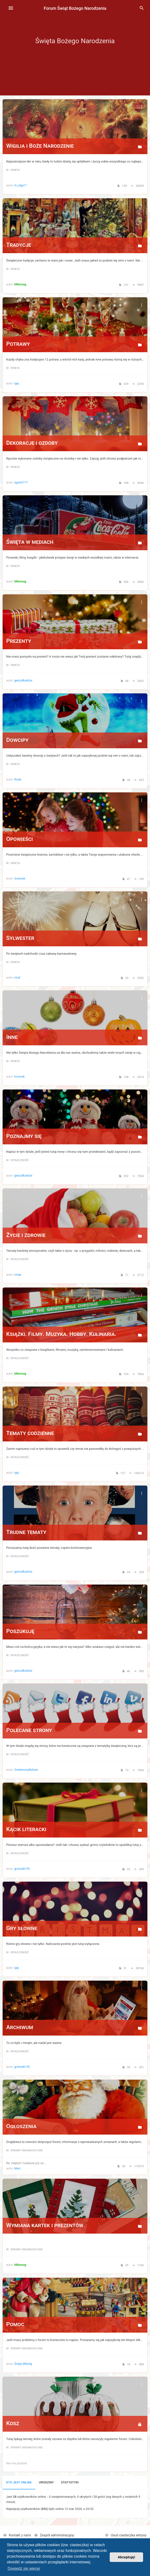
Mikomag (20, 284)
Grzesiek (19, 878)
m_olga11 (20, 185)
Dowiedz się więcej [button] (24, 2568)
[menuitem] (141, 8)
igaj (16, 383)
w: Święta (13, 170)
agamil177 (21, 482)
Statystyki (70, 2482)
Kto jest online (19, 2482)
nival (17, 977)
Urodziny (46, 2482)
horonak (19, 1076)
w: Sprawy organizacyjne (24, 2150)
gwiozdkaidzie (23, 680)
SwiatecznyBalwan (26, 1769)
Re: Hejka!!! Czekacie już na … (26, 2163)
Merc (17, 2168)
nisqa (17, 1274)
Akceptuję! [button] (126, 2557)
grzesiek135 (22, 1868)
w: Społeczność (17, 1160)
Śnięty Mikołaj (23, 2364)
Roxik (17, 779)
